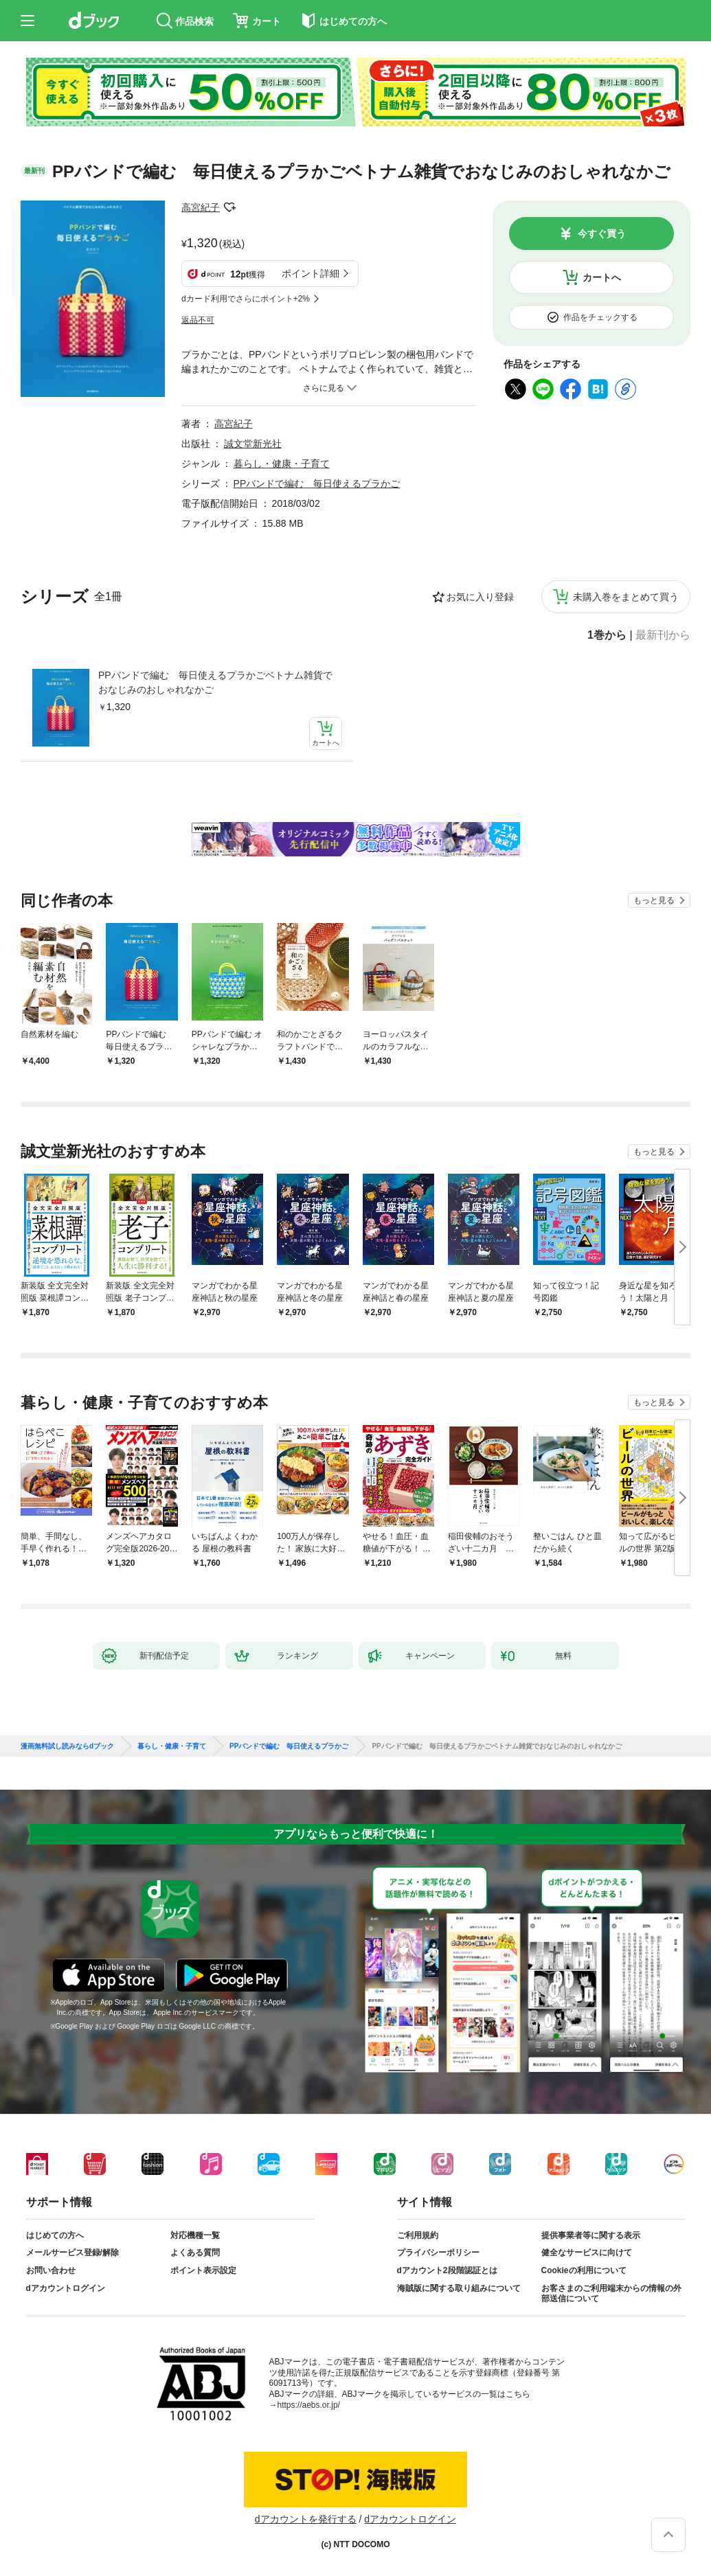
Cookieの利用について (584, 2270)
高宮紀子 (200, 207)
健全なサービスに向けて (586, 2252)
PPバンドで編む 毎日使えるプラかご (317, 483)
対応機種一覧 (195, 2235)
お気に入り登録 (480, 596)
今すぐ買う (602, 233)
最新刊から (662, 635)
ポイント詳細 (310, 273)
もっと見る (654, 900)
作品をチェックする (600, 317)
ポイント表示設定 (203, 2270)
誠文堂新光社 (253, 443)
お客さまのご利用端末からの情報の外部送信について (611, 2293)
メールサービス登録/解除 (72, 2252)
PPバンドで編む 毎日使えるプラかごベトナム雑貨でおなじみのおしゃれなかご (215, 682)
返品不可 (197, 320)
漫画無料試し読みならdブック (67, 1746)
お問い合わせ (51, 2270)
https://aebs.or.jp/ (309, 2405)
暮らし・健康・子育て (282, 463)
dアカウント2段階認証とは (447, 2270)
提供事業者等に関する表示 (590, 2235)
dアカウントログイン (65, 2288)
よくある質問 (195, 2252)
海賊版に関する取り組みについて (459, 2288)
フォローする (229, 207)
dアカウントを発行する (306, 2519)
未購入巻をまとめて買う (626, 596)
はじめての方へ (55, 2235)
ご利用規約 (417, 2235)
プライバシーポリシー (438, 2252)
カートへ (602, 277)
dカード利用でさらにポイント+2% (245, 299)
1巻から (607, 635)
